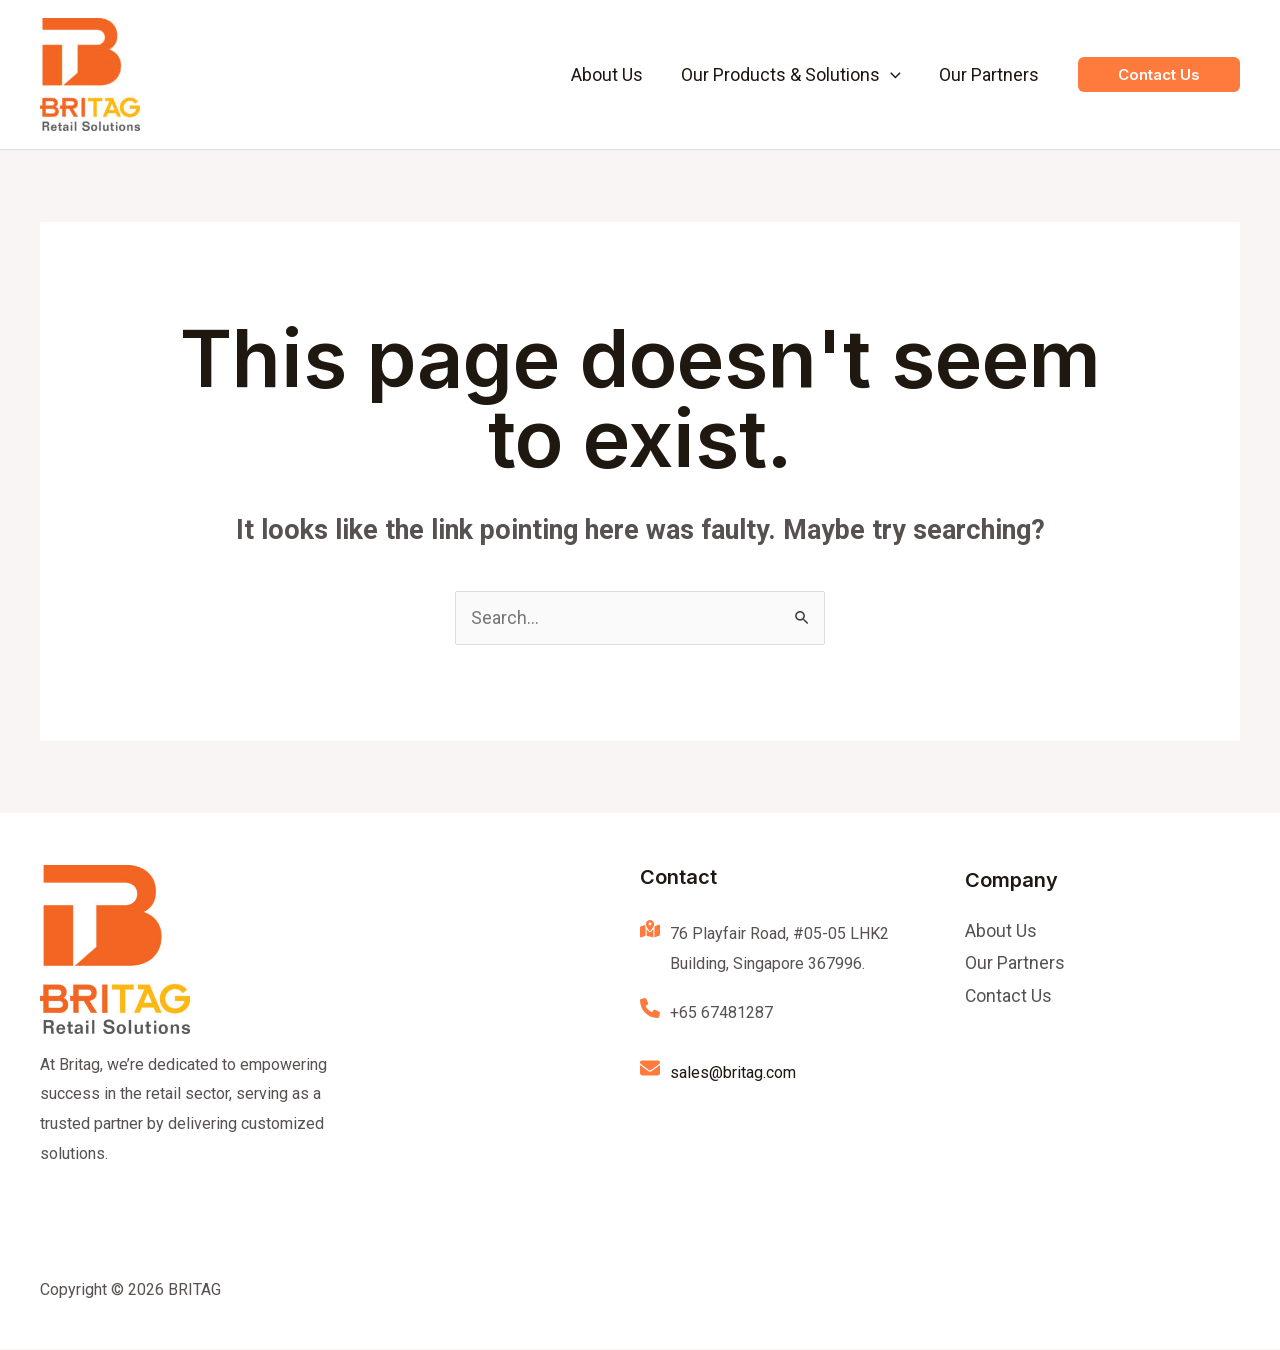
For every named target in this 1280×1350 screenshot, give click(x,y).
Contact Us (1009, 998)
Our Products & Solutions (794, 75)
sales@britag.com (733, 1073)
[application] (893, 75)
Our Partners (990, 74)
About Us (612, 74)
